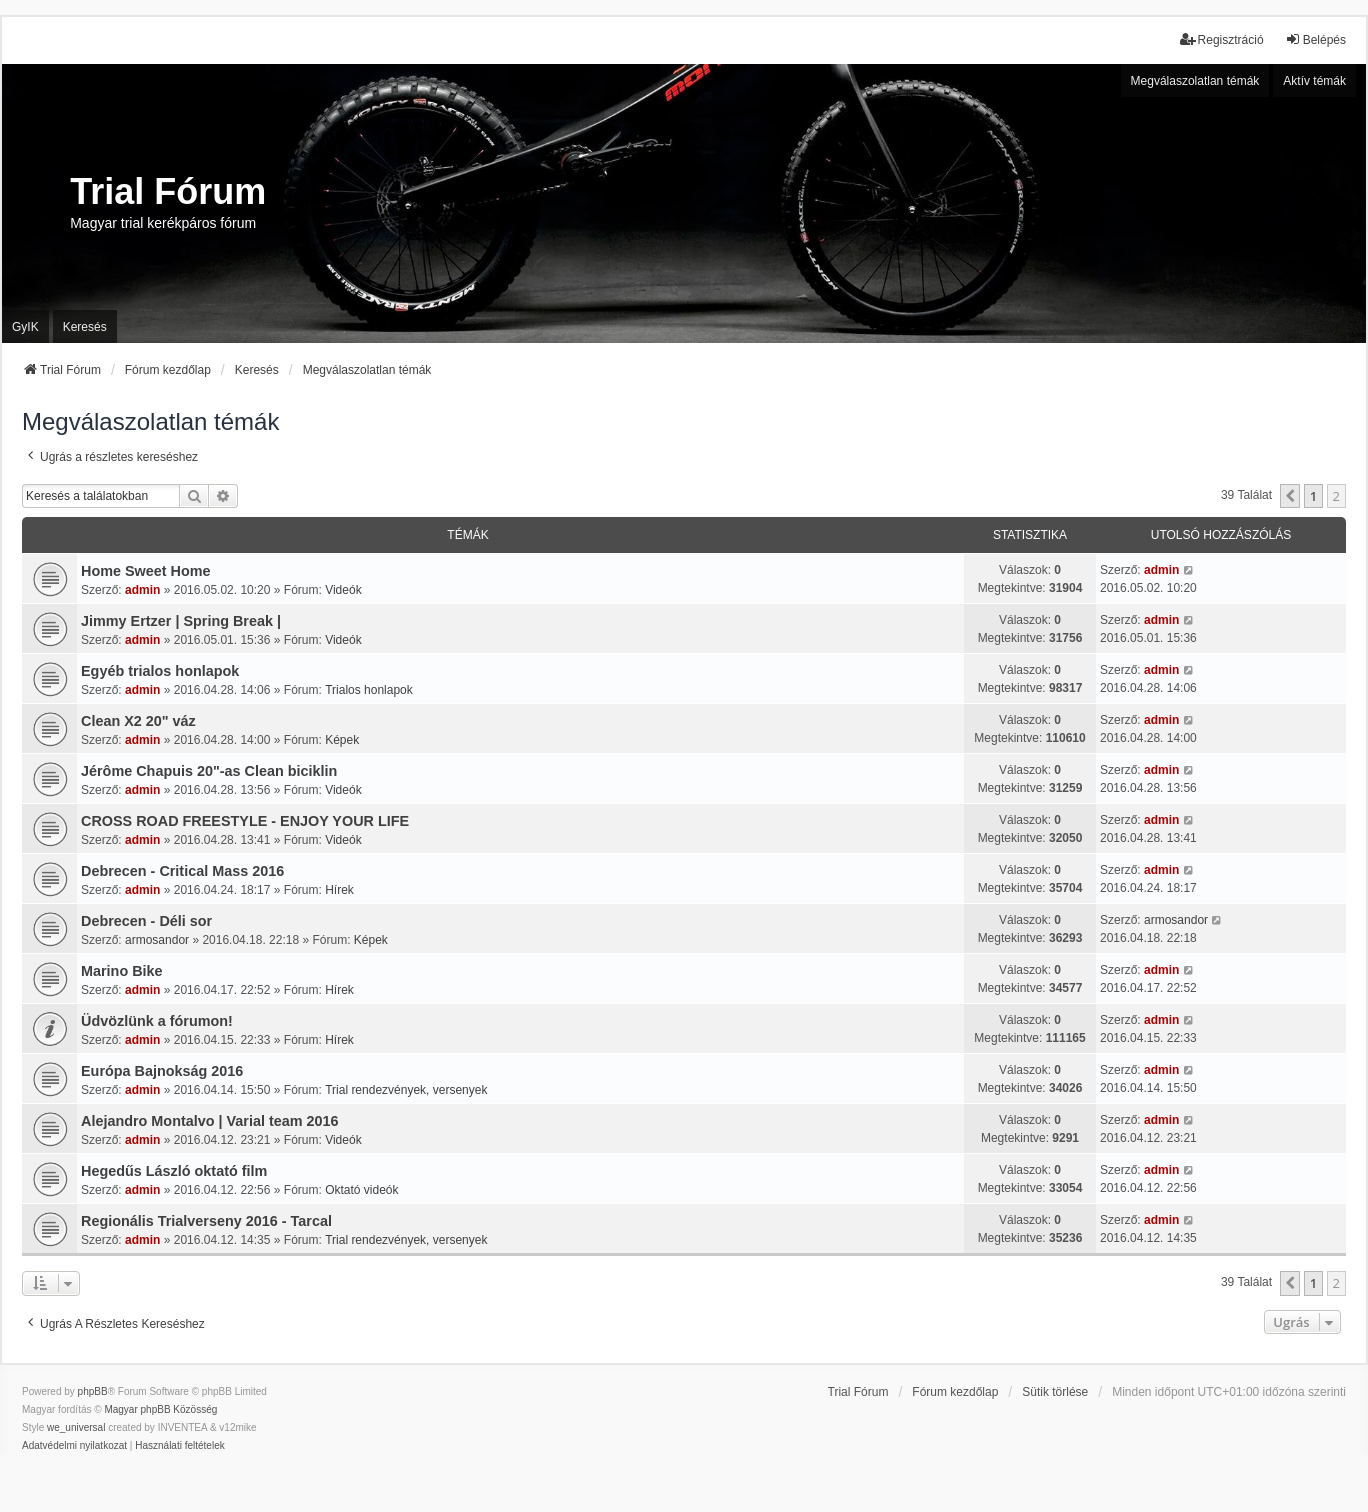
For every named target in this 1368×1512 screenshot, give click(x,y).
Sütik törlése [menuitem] (1055, 1392)
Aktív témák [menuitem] (1314, 81)
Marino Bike (122, 971)
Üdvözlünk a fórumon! (157, 1021)
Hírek (339, 890)
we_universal (76, 1427)
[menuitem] (74, 1446)
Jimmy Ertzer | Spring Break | (181, 621)
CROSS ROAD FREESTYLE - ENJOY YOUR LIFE (245, 821)
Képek (342, 740)
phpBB (93, 1391)
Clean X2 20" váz (138, 721)
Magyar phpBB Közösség (160, 1409)
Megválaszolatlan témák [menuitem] (1195, 81)
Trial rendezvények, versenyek (406, 1090)
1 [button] (1313, 496)
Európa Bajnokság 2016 (162, 1071)
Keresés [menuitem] (85, 327)
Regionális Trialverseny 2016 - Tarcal (206, 1221)
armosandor (157, 940)
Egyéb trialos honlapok (160, 671)
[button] (1290, 496)
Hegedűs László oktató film (174, 1171)
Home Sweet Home (146, 571)
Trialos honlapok (369, 690)
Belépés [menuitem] (1315, 39)
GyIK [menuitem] (25, 327)
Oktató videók (361, 1190)
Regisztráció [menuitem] (1222, 39)
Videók (343, 590)
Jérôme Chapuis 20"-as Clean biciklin (209, 771)
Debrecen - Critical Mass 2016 (182, 871)
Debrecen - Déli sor (146, 921)
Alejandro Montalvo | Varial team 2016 (210, 1121)
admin (142, 590)
